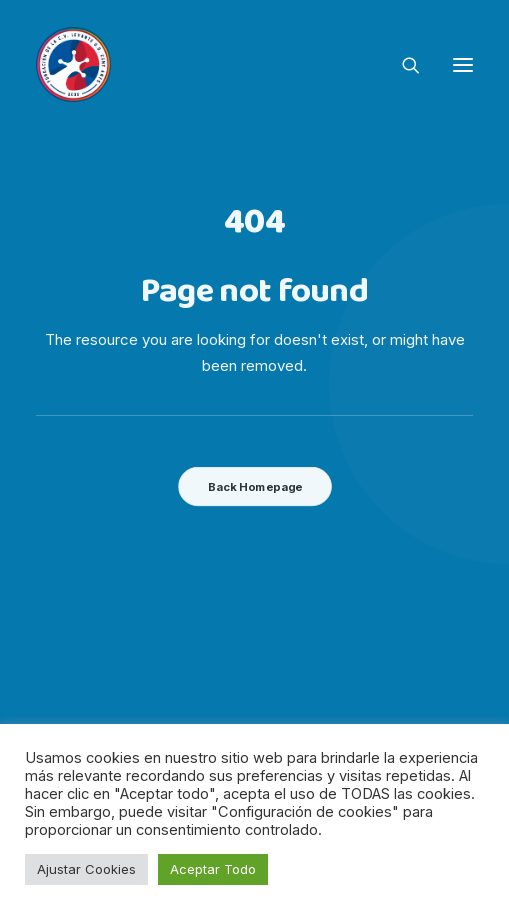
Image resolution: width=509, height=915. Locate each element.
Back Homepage (254, 487)
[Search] (402, 65)
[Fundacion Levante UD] (73, 64)
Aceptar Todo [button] (213, 869)
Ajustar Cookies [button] (86, 869)
